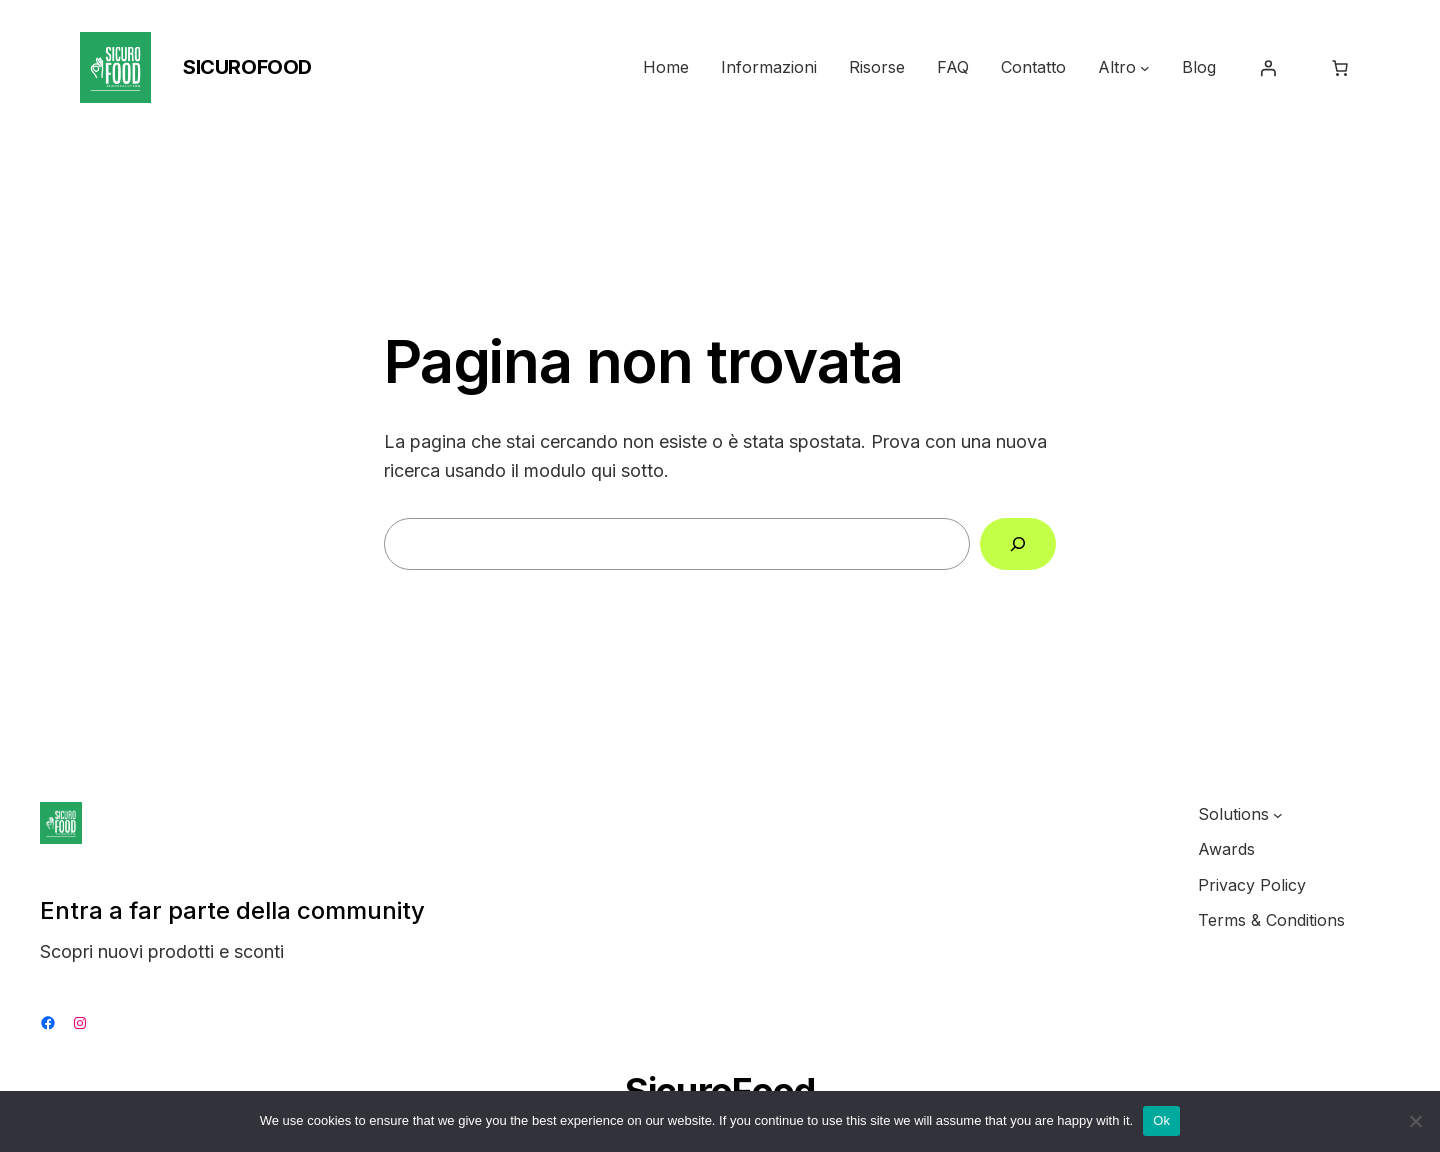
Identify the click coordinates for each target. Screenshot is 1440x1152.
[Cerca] (1018, 544)
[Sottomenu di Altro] (1145, 68)
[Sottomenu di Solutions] (1278, 815)
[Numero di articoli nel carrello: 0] (1340, 68)
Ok (1161, 1120)
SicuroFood (247, 67)
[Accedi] (1268, 68)
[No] (1415, 1121)
